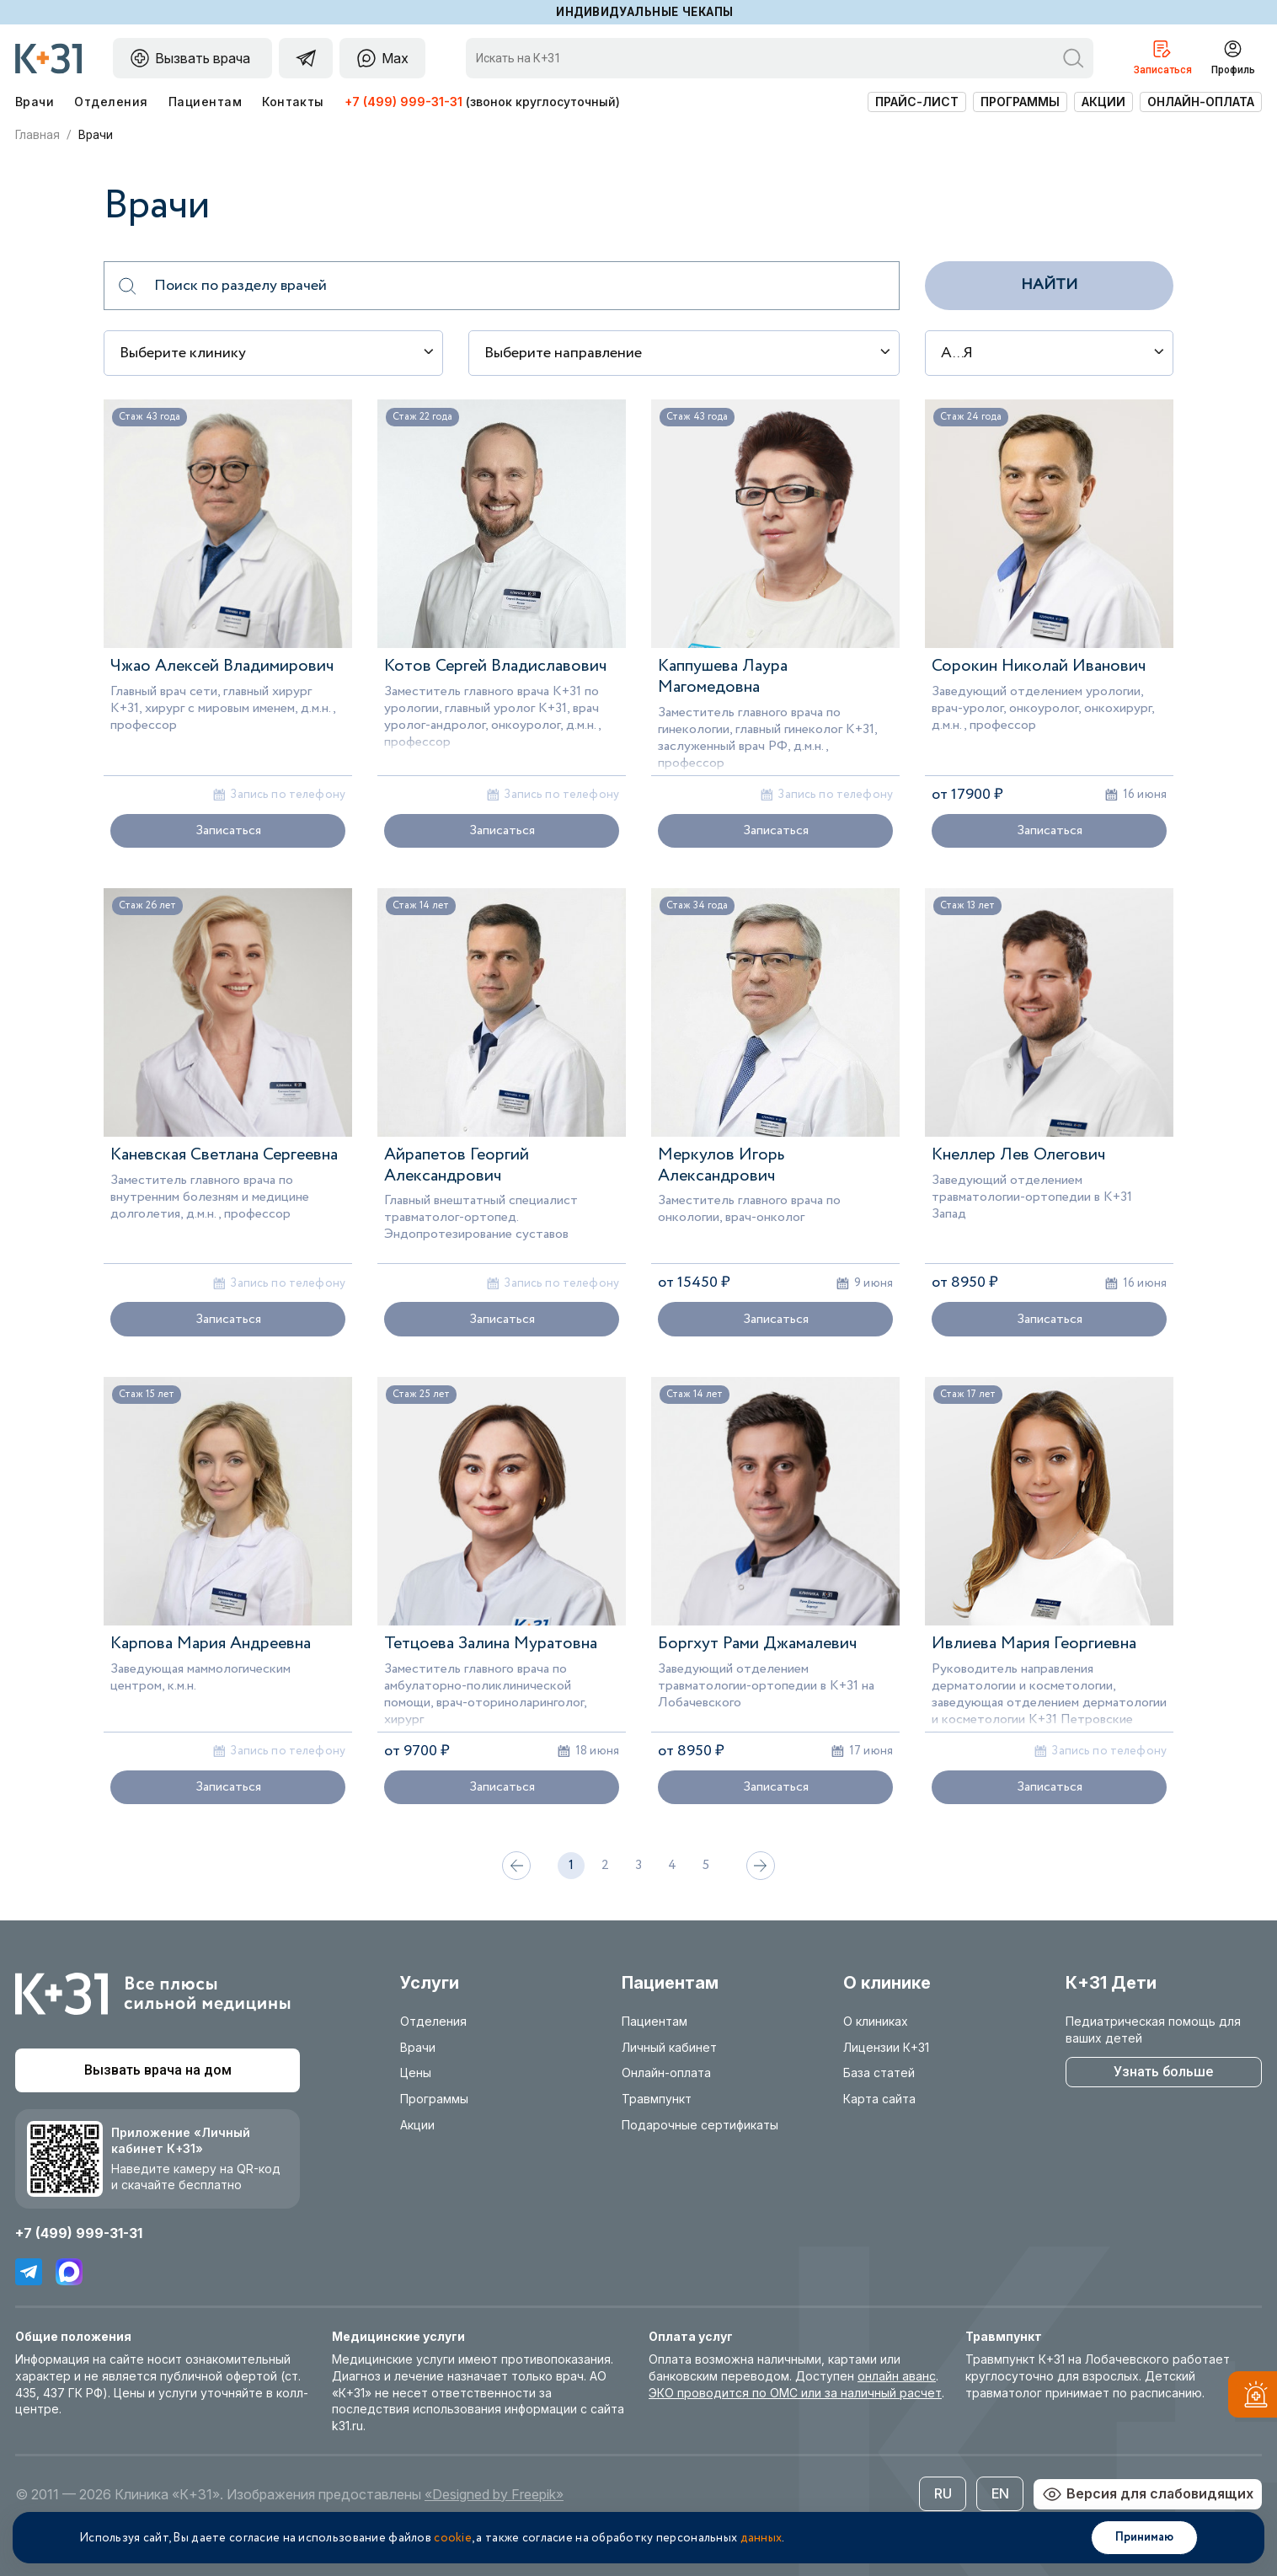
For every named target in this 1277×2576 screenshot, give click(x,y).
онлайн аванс (897, 2376)
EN (1000, 2493)
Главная (37, 135)
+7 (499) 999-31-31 (403, 101)
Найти (1049, 285)
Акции (1103, 101)
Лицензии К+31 (886, 2047)
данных (761, 2538)
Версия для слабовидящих (1147, 2494)
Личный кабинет (669, 2047)
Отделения (110, 101)
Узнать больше (1163, 2072)
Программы (1020, 101)
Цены (415, 2072)
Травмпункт (657, 2098)
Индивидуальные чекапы (645, 12)
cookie (453, 2538)
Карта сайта (879, 2098)
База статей (879, 2072)
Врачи (34, 101)
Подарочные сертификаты (700, 2125)
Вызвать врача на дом (158, 2070)
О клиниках (875, 2021)
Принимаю (1144, 2537)
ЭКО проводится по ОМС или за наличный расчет (795, 2393)
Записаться (228, 830)
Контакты (293, 101)
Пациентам (205, 101)
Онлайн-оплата (1200, 101)
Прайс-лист (917, 101)
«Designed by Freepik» (494, 2494)
